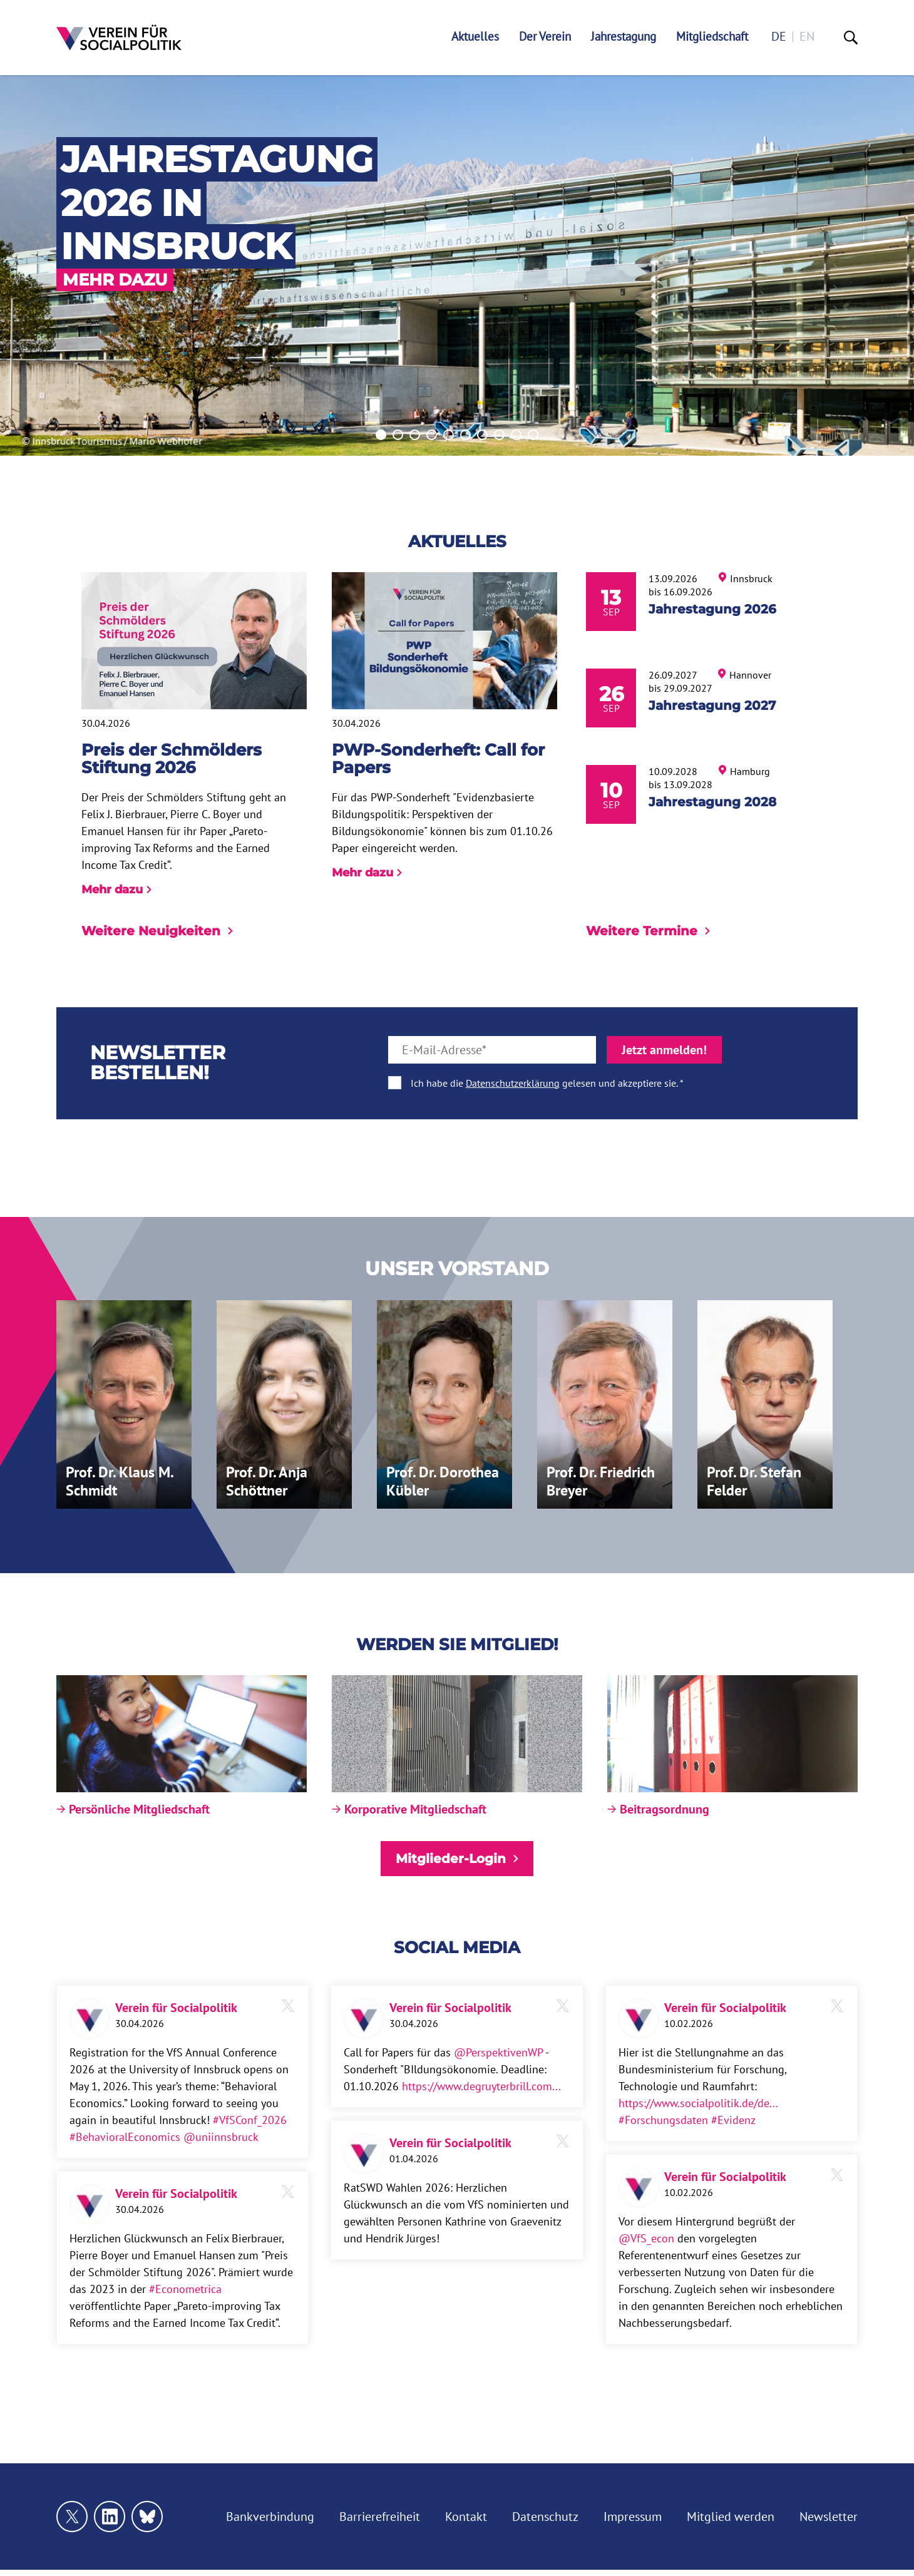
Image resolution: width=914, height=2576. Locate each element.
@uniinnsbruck (221, 2137)
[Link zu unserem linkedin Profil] (109, 2516)
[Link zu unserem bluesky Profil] (147, 2516)
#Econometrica (185, 2289)
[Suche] (851, 37)
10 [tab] (533, 434)
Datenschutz (545, 2516)
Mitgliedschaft (712, 37)
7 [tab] (482, 434)
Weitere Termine (648, 930)
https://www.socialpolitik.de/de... (698, 2103)
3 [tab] (414, 434)
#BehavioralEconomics (124, 2137)
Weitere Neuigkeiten (157, 930)
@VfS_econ (646, 2238)
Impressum (632, 2516)
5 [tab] (448, 434)
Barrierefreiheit (379, 2516)
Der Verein (545, 37)
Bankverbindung (270, 2516)
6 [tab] (465, 434)
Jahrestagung (623, 37)
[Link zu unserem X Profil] (72, 2516)
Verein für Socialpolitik (176, 2007)
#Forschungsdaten (663, 2120)
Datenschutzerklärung (513, 1083)
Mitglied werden (730, 2516)
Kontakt (466, 2516)
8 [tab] (499, 434)
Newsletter (828, 2516)
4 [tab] (431, 434)
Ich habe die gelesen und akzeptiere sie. (544, 1083)
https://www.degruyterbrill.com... (481, 2086)
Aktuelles (475, 37)
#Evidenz (733, 2120)
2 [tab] (398, 434)
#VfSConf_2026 (250, 2120)
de (778, 36)
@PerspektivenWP (498, 2052)
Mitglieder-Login (457, 1858)
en (806, 36)
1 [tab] (381, 434)
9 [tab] (516, 434)
